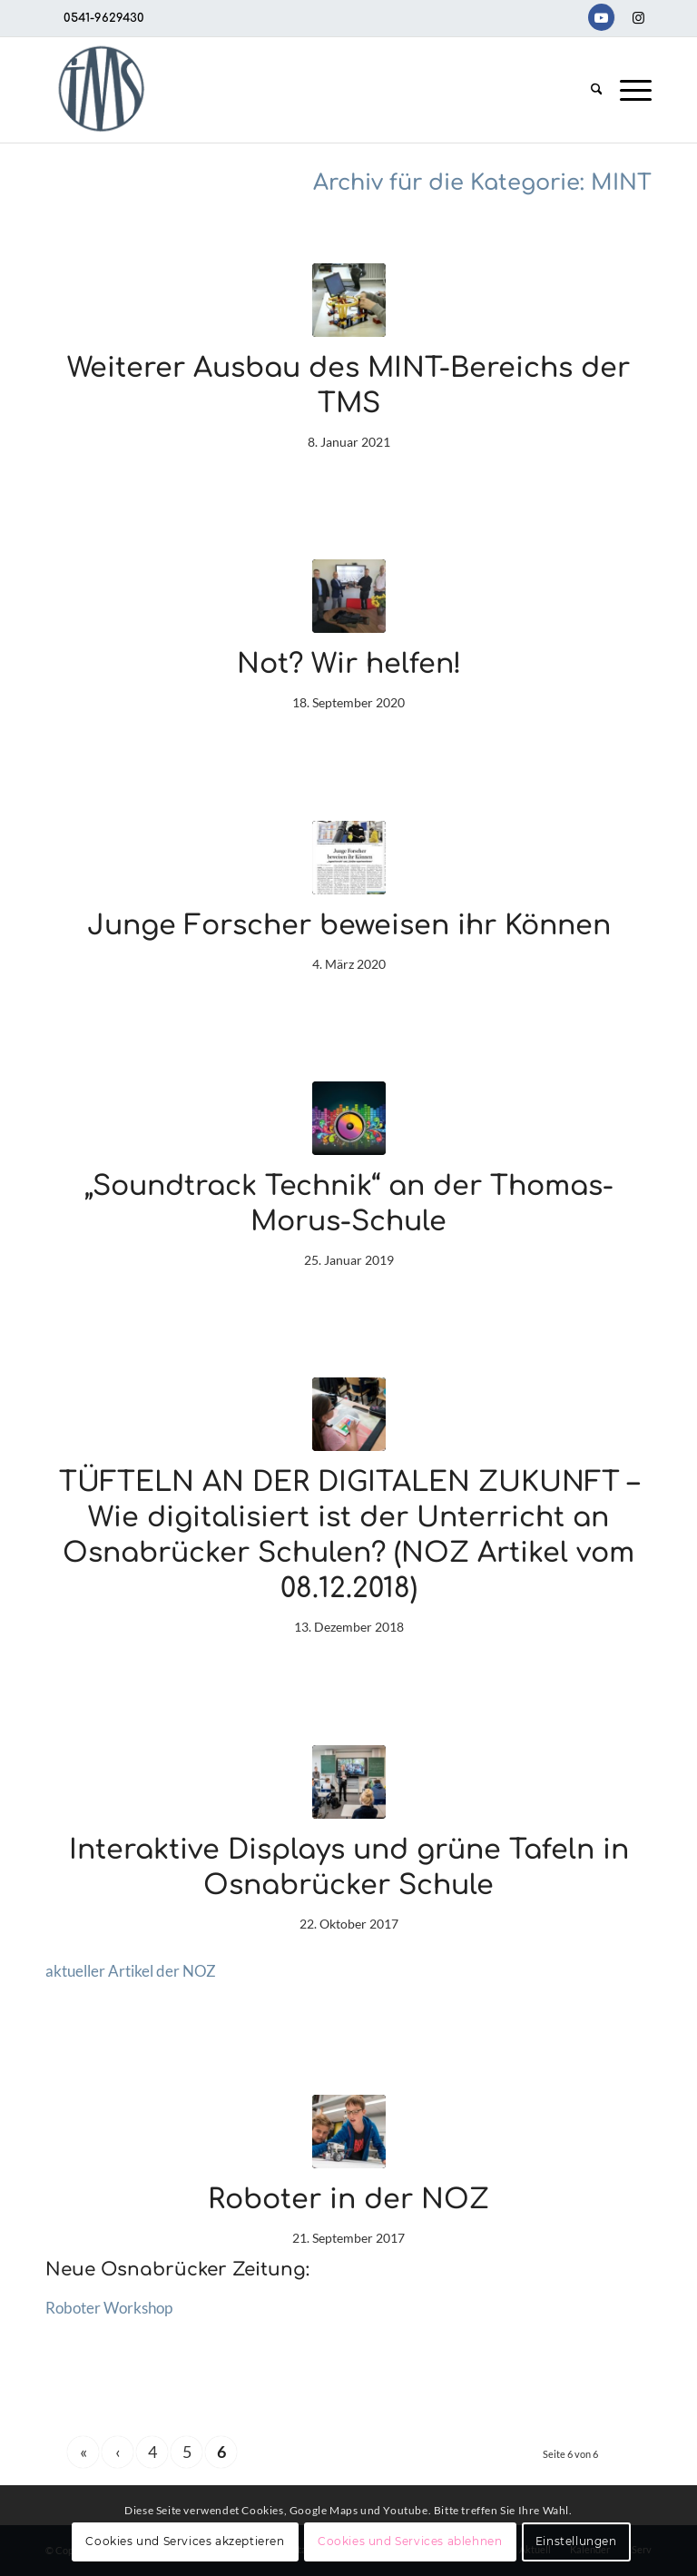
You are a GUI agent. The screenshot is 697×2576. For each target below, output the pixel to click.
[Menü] (631, 90)
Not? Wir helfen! (349, 664)
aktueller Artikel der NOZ (130, 1970)
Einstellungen (576, 2541)
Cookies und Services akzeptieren (184, 2541)
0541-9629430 (104, 18)
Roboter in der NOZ (348, 2200)
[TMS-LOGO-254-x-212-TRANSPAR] (101, 90)
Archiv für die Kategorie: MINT (482, 183)
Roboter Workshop (108, 2307)
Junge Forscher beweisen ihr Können (349, 926)
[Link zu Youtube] (601, 17)
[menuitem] (597, 90)
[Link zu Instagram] (638, 17)
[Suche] (597, 90)
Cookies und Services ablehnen (410, 2541)
